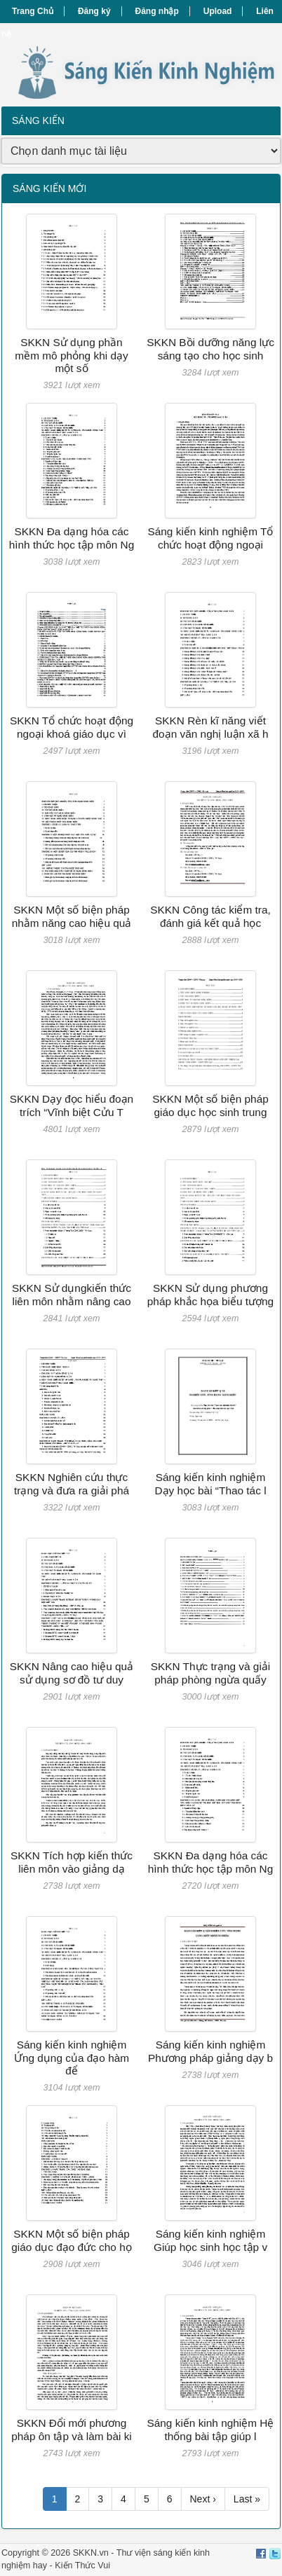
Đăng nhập (157, 11)
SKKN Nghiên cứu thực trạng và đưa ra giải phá (71, 1483)
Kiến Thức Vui (82, 2565)
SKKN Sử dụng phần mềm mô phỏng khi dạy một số (71, 355)
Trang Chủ (32, 11)
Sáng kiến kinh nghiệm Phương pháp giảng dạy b (210, 2051)
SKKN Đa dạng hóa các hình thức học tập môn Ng (72, 537)
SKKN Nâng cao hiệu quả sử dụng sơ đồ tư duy (71, 1672)
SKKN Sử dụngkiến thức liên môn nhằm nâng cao (71, 1294)
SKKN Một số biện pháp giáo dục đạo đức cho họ (71, 2240)
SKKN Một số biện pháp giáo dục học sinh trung (210, 1105)
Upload (217, 11)
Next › (203, 2499)
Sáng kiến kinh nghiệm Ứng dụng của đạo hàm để (71, 2057)
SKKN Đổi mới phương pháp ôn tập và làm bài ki (71, 2429)
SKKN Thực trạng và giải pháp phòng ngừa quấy (211, 1672)
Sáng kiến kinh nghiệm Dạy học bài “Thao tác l (210, 1483)
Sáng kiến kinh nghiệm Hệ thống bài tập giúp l (210, 2429)
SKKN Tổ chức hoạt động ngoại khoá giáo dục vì (71, 727)
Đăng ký (94, 11)
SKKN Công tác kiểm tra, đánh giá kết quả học (210, 916)
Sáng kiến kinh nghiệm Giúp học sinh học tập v (210, 2240)
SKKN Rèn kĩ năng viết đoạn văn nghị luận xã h (211, 727)
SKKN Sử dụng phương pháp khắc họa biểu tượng (210, 1294)
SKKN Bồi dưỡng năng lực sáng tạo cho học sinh (210, 348)
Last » (247, 2499)
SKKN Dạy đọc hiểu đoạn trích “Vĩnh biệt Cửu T (71, 1105)
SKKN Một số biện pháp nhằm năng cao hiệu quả (72, 916)
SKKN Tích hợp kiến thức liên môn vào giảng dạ (72, 1862)
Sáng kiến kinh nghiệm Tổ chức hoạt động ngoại (210, 537)
